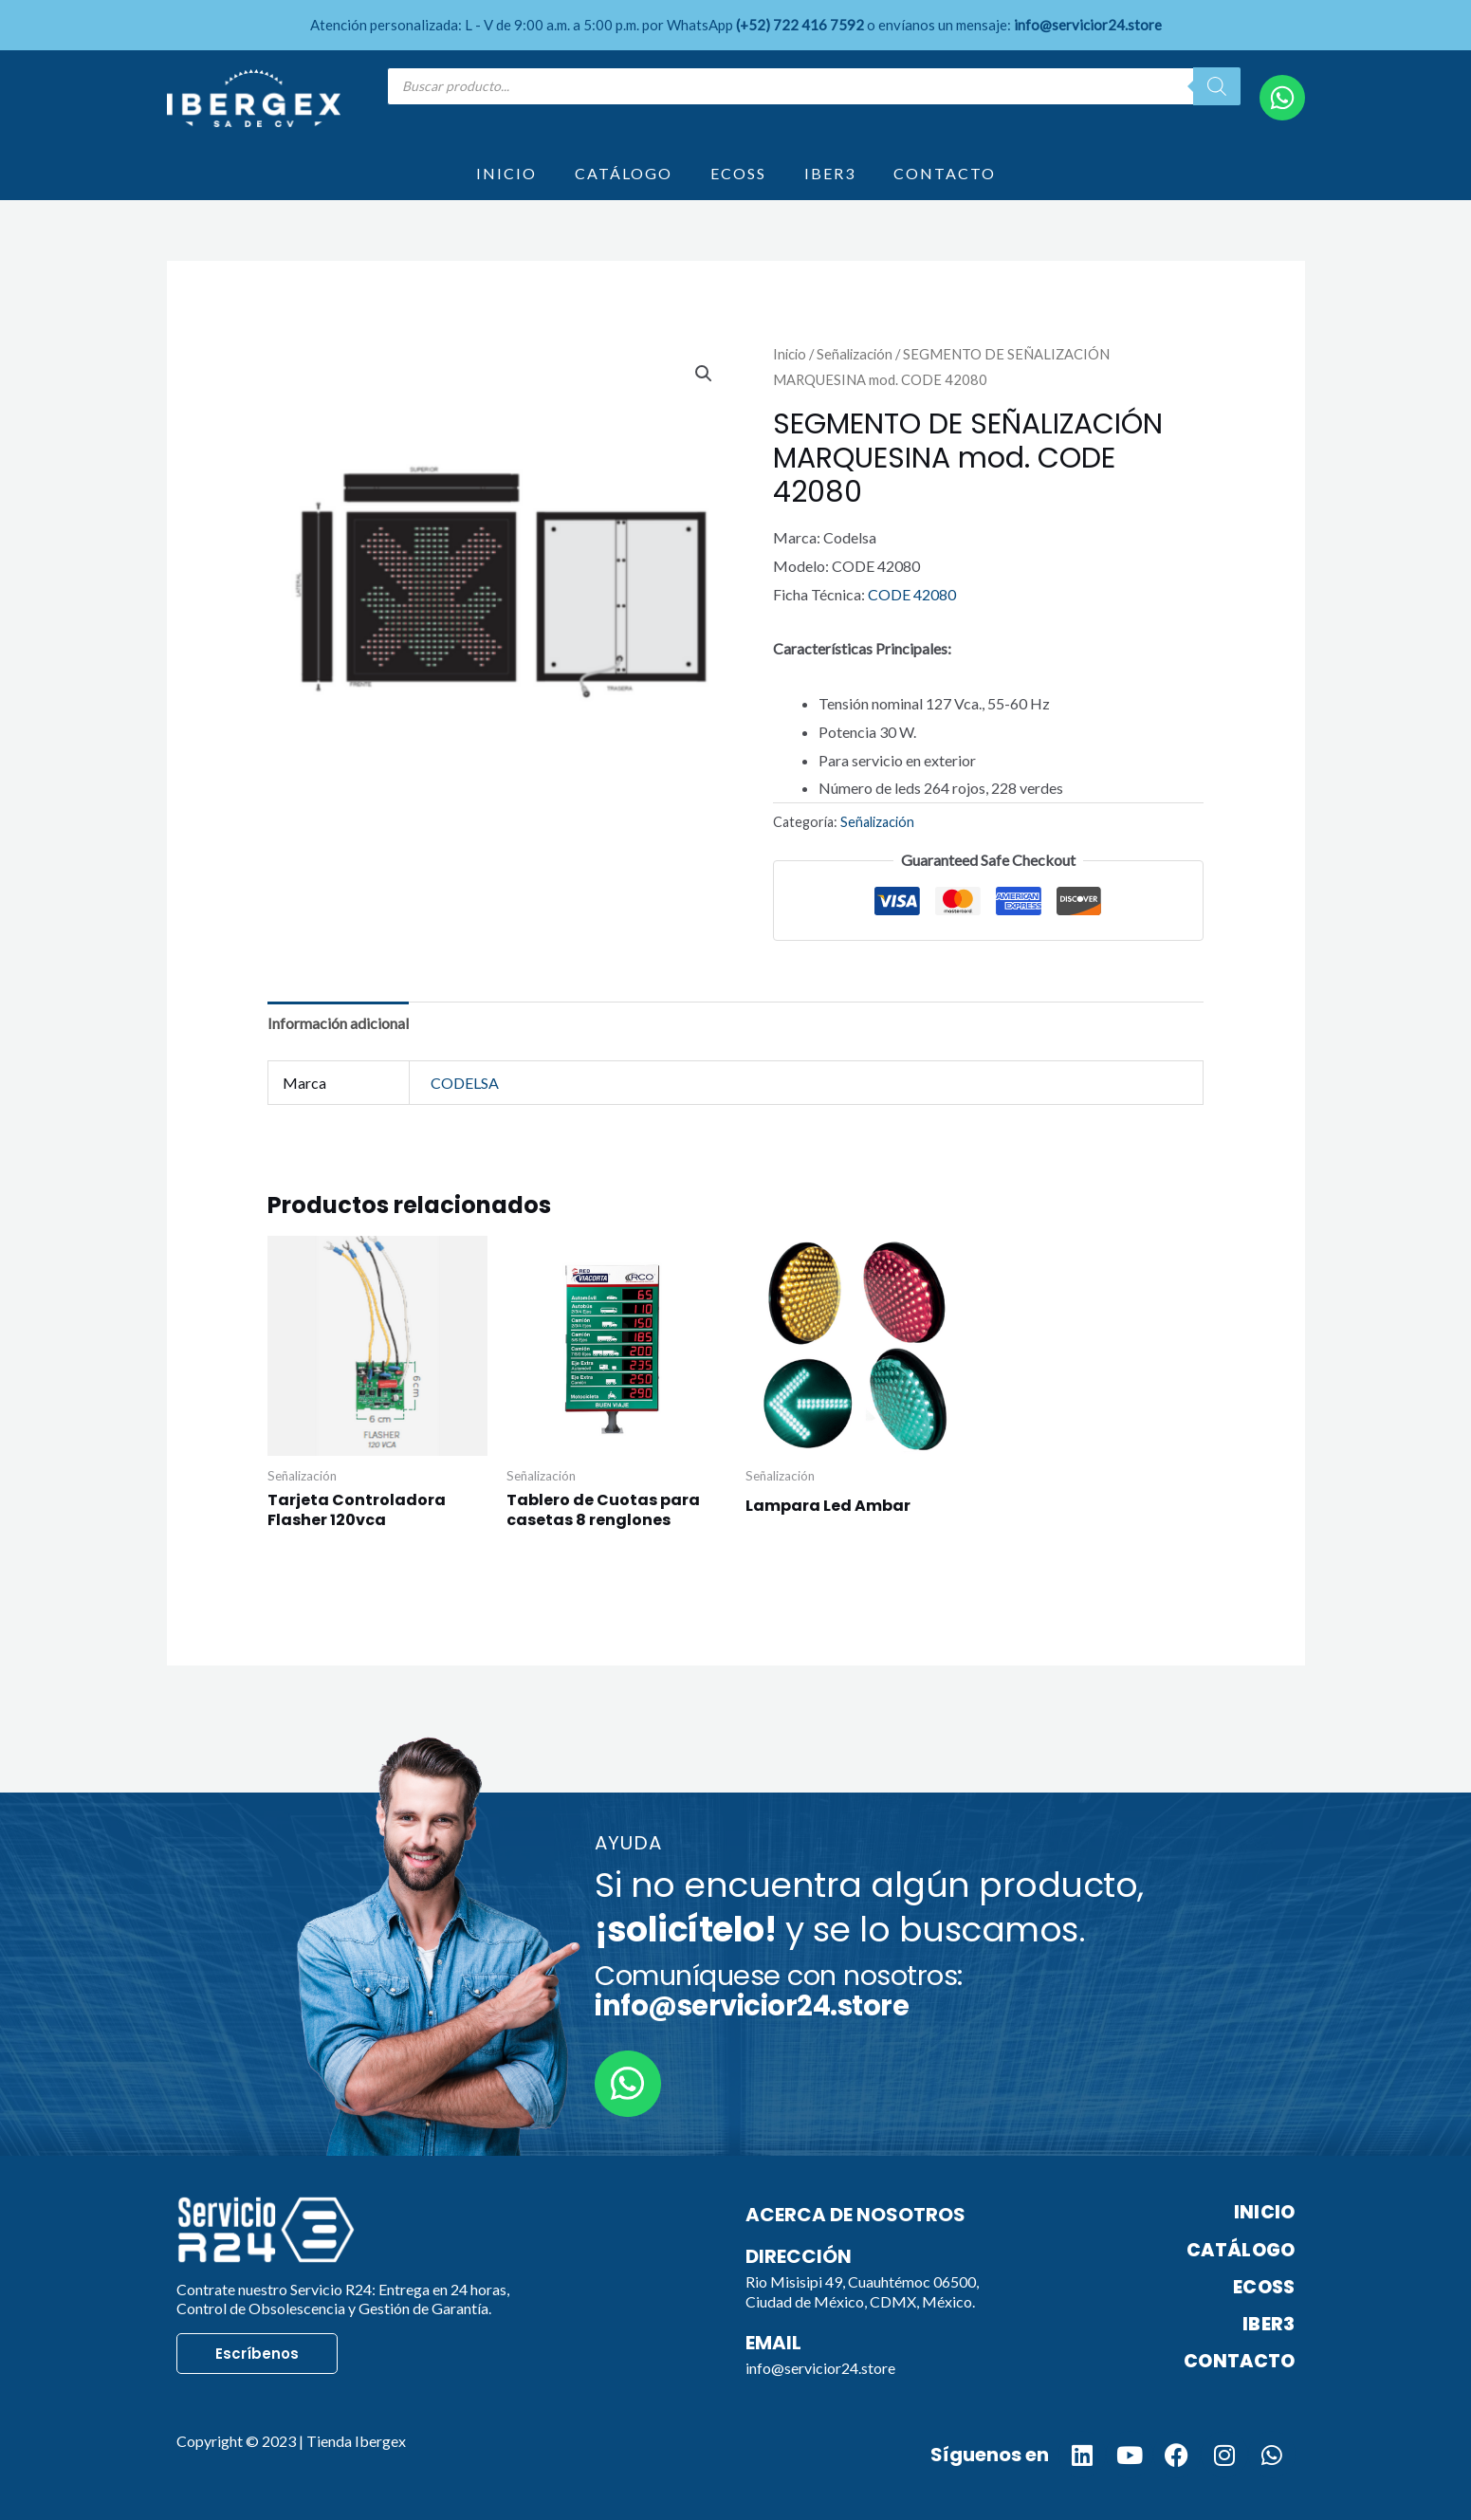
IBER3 (829, 173)
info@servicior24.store (820, 2368)
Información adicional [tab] (338, 1023)
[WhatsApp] (1282, 97)
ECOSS (738, 173)
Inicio (789, 353)
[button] (704, 374)
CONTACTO (944, 173)
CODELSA (465, 1083)
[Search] (1217, 86)
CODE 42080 (912, 594)
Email (773, 2342)
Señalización (854, 353)
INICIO (506, 173)
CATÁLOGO (623, 173)
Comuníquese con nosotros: (779, 1991)
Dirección (798, 2256)
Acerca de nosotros (855, 2214)
